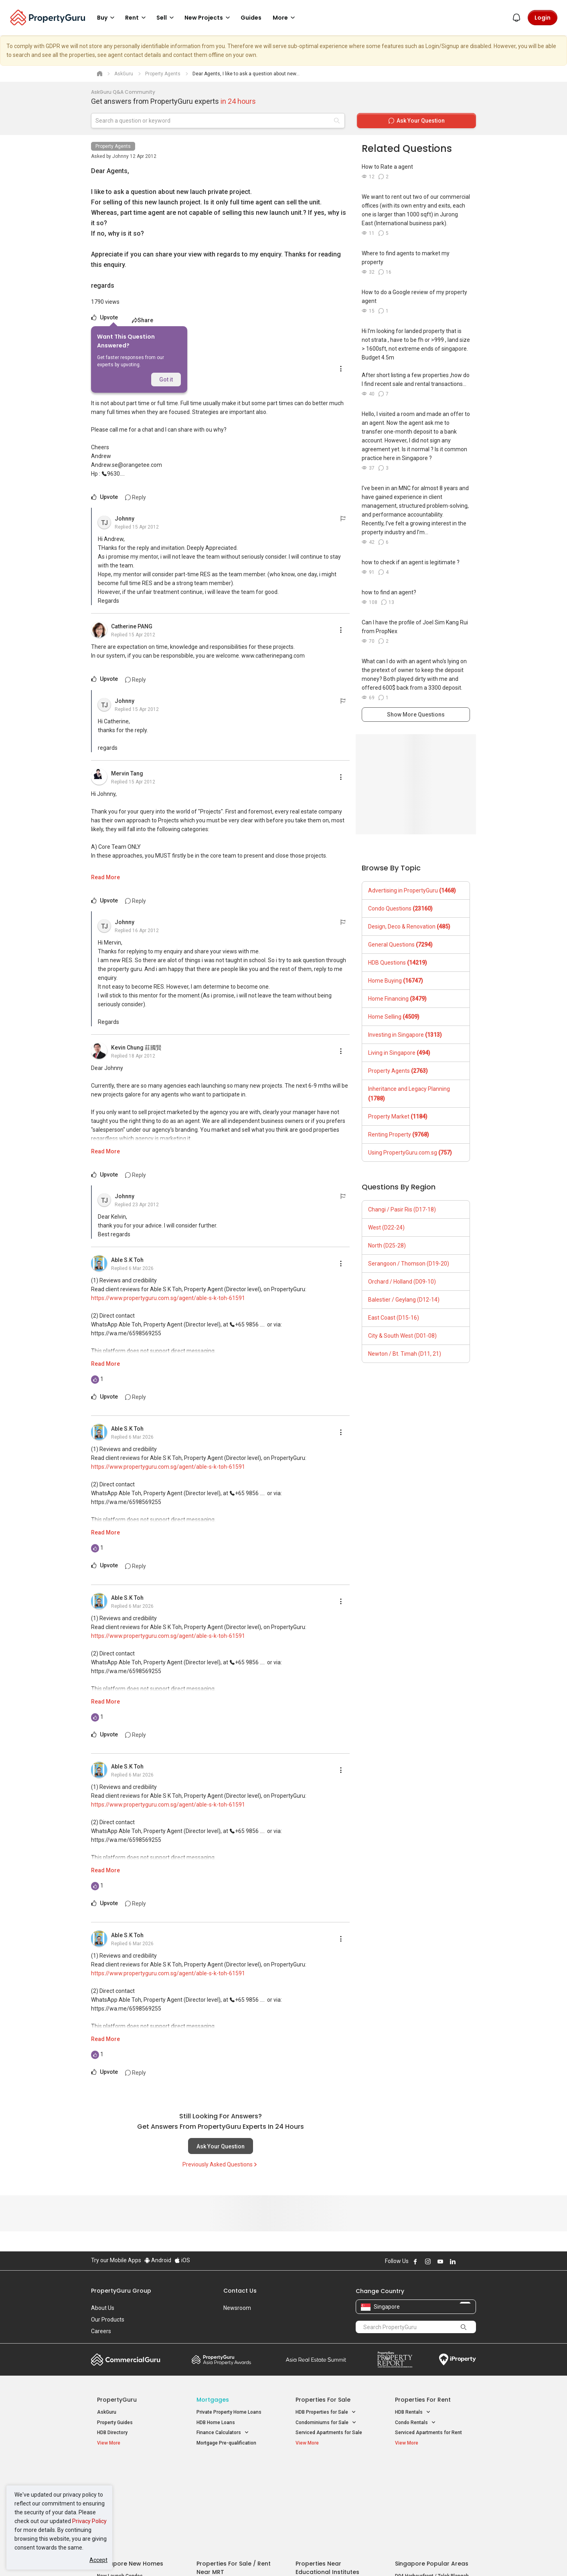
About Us (102, 2308)
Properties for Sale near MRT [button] (232, 2490)
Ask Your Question (220, 2146)
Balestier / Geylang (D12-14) (403, 1299)
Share (142, 320)
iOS (182, 2260)
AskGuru (106, 2412)
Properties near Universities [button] (331, 2490)
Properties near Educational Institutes (327, 2473)
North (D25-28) (387, 1245)
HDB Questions (397, 962)
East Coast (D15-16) (393, 1317)
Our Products (107, 2319)
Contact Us (240, 2291)
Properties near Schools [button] (327, 2500)
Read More (105, 877)
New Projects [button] (208, 17)
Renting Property (398, 1134)
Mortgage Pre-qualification (226, 2443)
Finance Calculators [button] (222, 2433)
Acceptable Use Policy (119, 2557)
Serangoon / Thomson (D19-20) (408, 1263)
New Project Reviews (120, 2502)
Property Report (395, 2360)
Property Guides (115, 2422)
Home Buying (395, 980)
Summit (316, 2360)
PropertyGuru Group (121, 2291)
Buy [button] (107, 17)
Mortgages (212, 2400)
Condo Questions (400, 908)
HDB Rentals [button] (413, 2412)
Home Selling (393, 1016)
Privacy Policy (89, 2521)
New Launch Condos (120, 2481)
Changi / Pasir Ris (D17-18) (402, 1209)
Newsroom (237, 2308)
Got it (166, 379)
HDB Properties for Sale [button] (326, 2412)
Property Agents (113, 146)
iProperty (457, 2360)
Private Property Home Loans (228, 2412)
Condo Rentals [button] (415, 2423)
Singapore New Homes (130, 2469)
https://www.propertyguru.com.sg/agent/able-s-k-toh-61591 (168, 1298)
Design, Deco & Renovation (409, 926)
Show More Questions (416, 714)
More (285, 17)
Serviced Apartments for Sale (329, 2432)
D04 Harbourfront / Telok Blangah (432, 2481)
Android (157, 2260)
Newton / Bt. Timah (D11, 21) (404, 1354)
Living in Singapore (399, 1053)
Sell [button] (166, 17)
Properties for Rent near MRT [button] (232, 2500)
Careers (101, 2331)
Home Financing (397, 998)
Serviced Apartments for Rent (428, 2432)
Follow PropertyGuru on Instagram (428, 2261)
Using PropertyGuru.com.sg (410, 1152)
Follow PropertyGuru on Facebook (415, 2261)
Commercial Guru (125, 2360)
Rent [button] (136, 17)
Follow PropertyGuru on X (463, 2261)
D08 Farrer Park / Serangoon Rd (430, 2510)
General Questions (400, 944)
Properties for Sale (323, 2400)
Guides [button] (251, 18)
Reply (135, 497)
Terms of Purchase (276, 2557)
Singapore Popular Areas (431, 2469)
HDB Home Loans (215, 2422)
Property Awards (221, 2360)
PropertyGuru (117, 2400)
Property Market (397, 1116)
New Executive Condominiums (131, 2492)
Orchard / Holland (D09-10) (402, 1281)
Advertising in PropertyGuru (412, 890)
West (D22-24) (386, 1227)
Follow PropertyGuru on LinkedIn (453, 2261)
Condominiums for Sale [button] (326, 2423)
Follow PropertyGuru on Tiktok (473, 2261)
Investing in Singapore (405, 1035)
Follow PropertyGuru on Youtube (440, 2261)
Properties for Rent (423, 2400)
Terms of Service (177, 2557)
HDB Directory (112, 2432)
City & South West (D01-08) (402, 1335)
